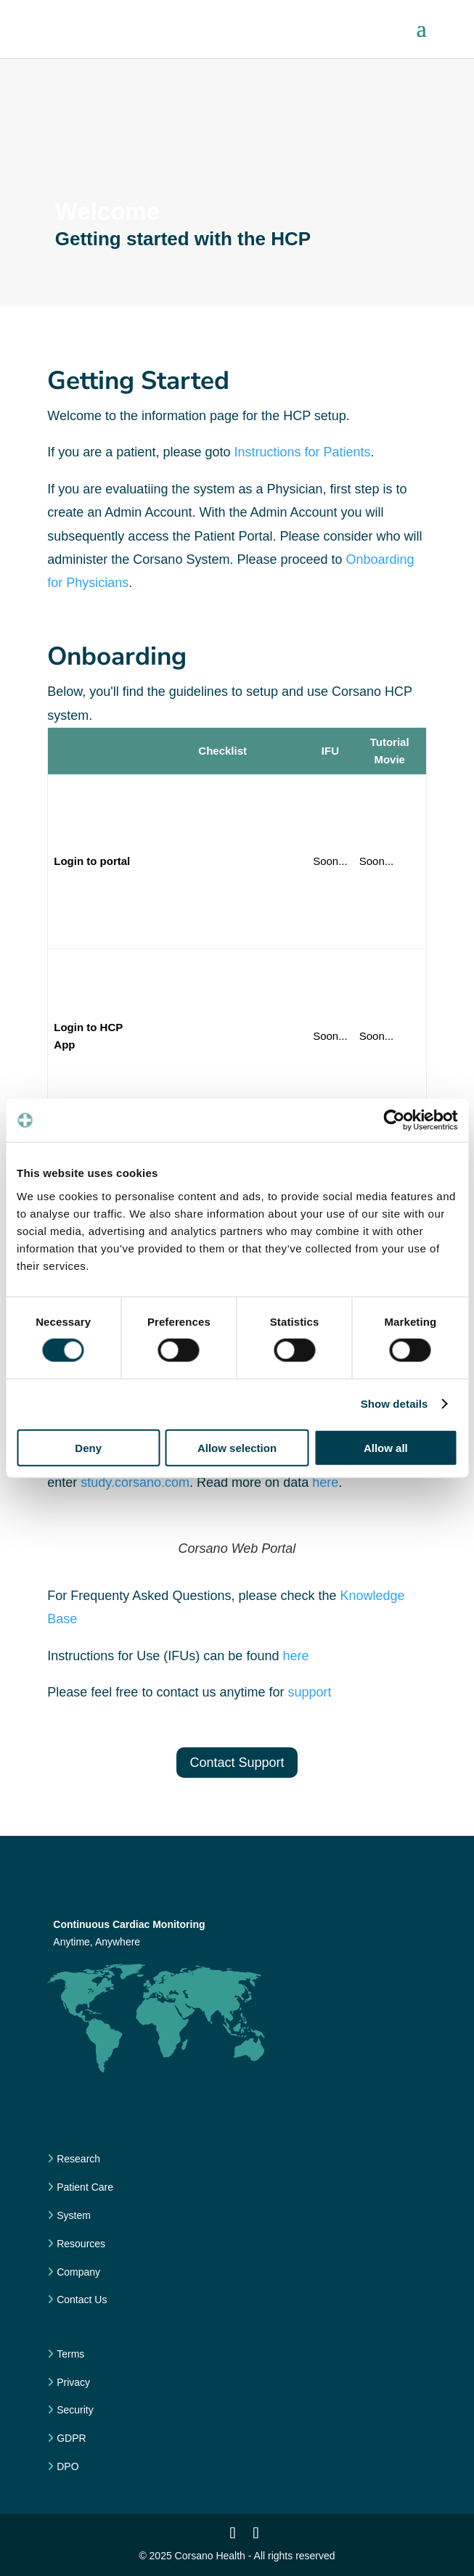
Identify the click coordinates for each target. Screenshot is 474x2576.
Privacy (72, 2382)
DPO (66, 2466)
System (72, 2215)
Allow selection (237, 1447)
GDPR (70, 2438)
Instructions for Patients (302, 452)
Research (77, 2159)
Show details (394, 1404)
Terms (69, 2354)
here (325, 1482)
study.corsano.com (135, 1482)
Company (77, 2272)
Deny (88, 1447)
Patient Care (83, 2187)
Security (73, 2410)
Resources (79, 2243)
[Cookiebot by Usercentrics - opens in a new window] (393, 1120)
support (309, 1692)
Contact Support (236, 1762)
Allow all (386, 1447)
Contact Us (80, 2299)
